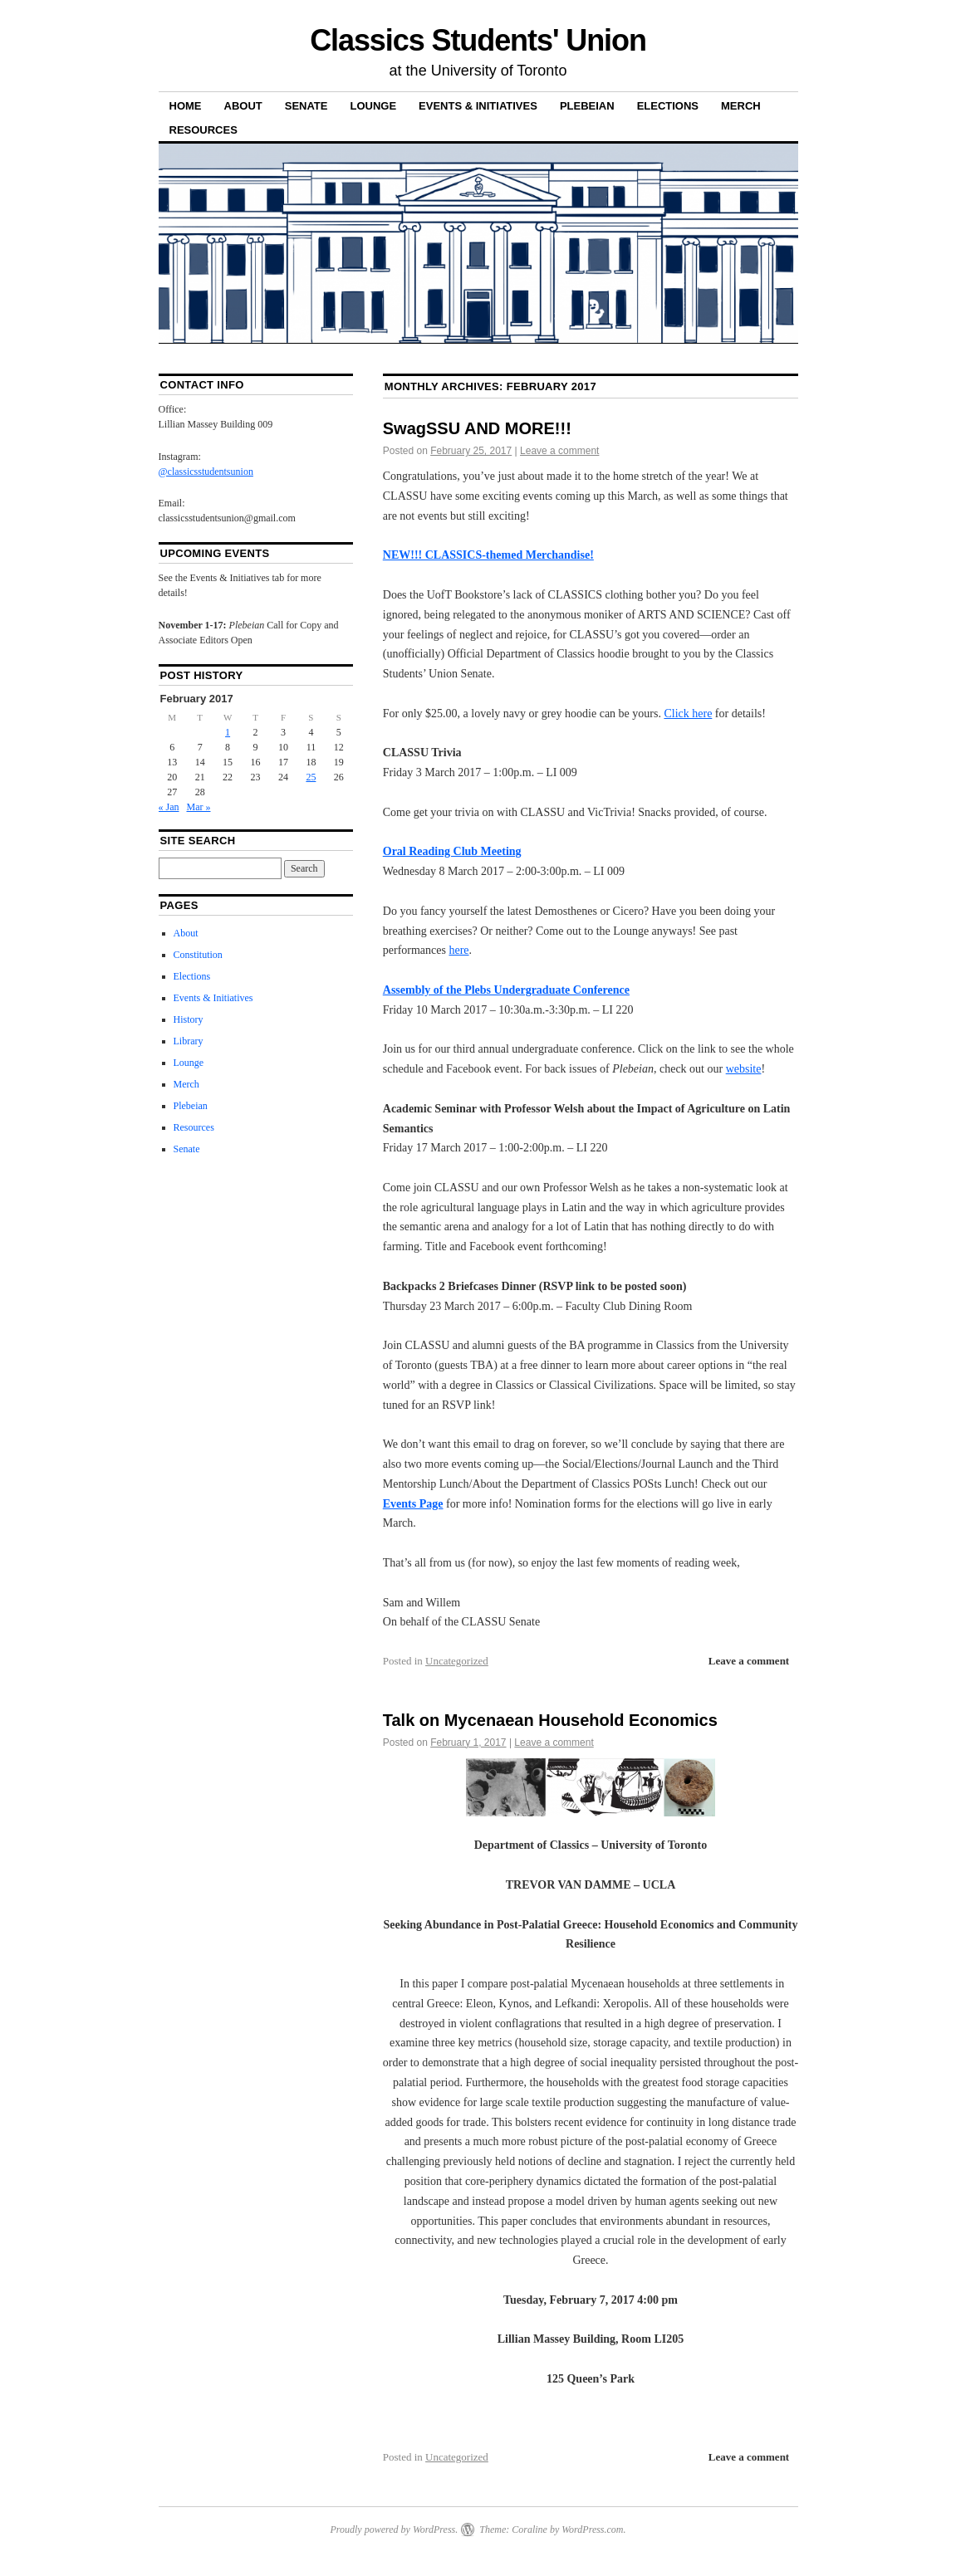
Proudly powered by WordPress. (394, 2529)
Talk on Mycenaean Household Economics (550, 1720)
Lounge (373, 106)
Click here (688, 713)
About (243, 106)
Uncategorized (456, 1661)
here (458, 950)
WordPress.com (592, 2529)
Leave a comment (559, 451)
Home (185, 106)
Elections (668, 106)
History (188, 1019)
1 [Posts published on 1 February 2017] (227, 732)
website (744, 1069)
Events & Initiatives (478, 106)
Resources (203, 130)
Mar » (199, 807)
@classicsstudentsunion (206, 471)
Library (188, 1041)
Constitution (198, 955)
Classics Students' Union (478, 40)
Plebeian (587, 106)
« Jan (169, 807)
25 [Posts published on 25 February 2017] (311, 777)
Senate (306, 106)
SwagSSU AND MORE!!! (477, 428)
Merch (741, 106)
